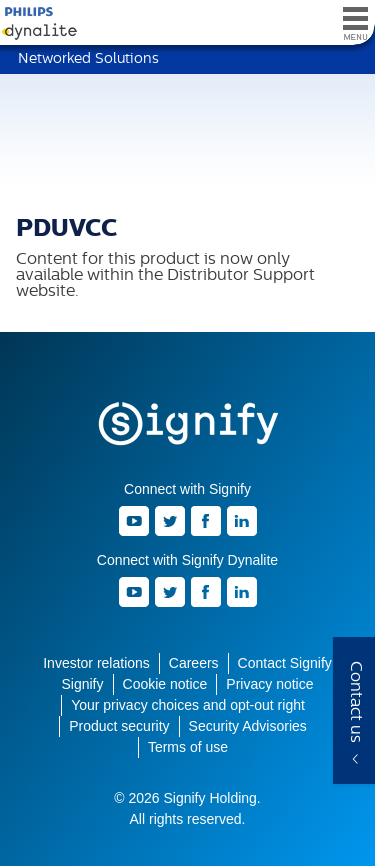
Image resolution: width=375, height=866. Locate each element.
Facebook (206, 521)
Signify (188, 424)
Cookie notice (165, 684)
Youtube (134, 521)
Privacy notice (269, 684)
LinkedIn (242, 521)
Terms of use (188, 747)
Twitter (170, 521)
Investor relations (96, 663)
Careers (194, 663)
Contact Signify (285, 663)
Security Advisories (248, 726)
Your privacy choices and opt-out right (188, 705)
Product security (119, 726)
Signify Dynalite (35, 23)
